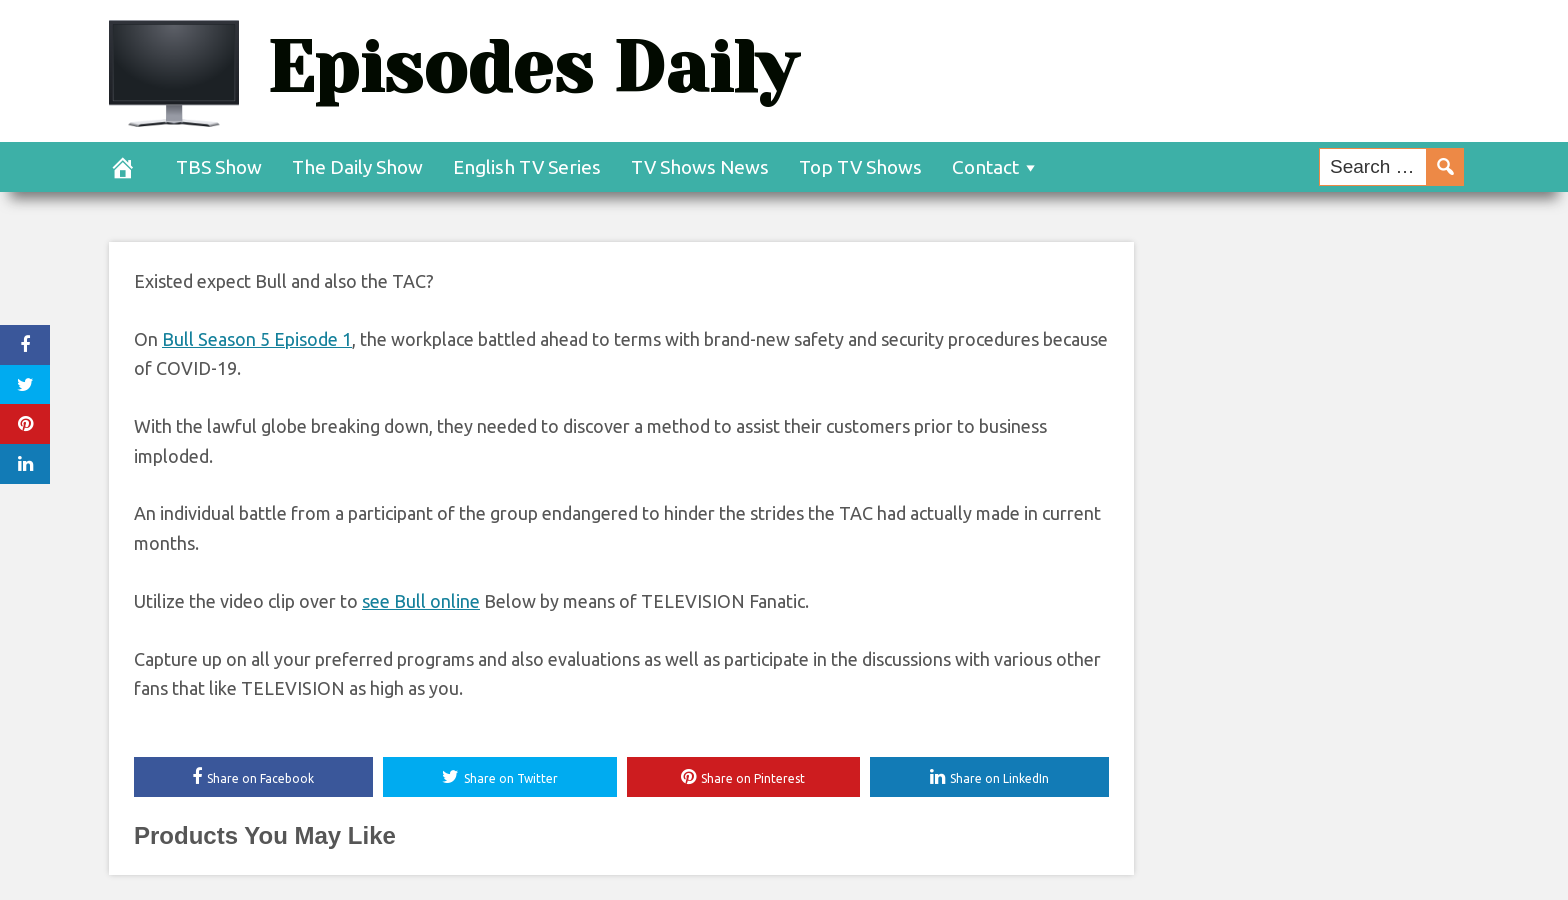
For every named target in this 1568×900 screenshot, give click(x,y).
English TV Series (527, 167)
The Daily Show (357, 167)
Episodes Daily (532, 67)
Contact (985, 167)
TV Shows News (700, 167)
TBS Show (219, 167)
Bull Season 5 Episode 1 (257, 339)
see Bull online (421, 601)
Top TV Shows (860, 167)
